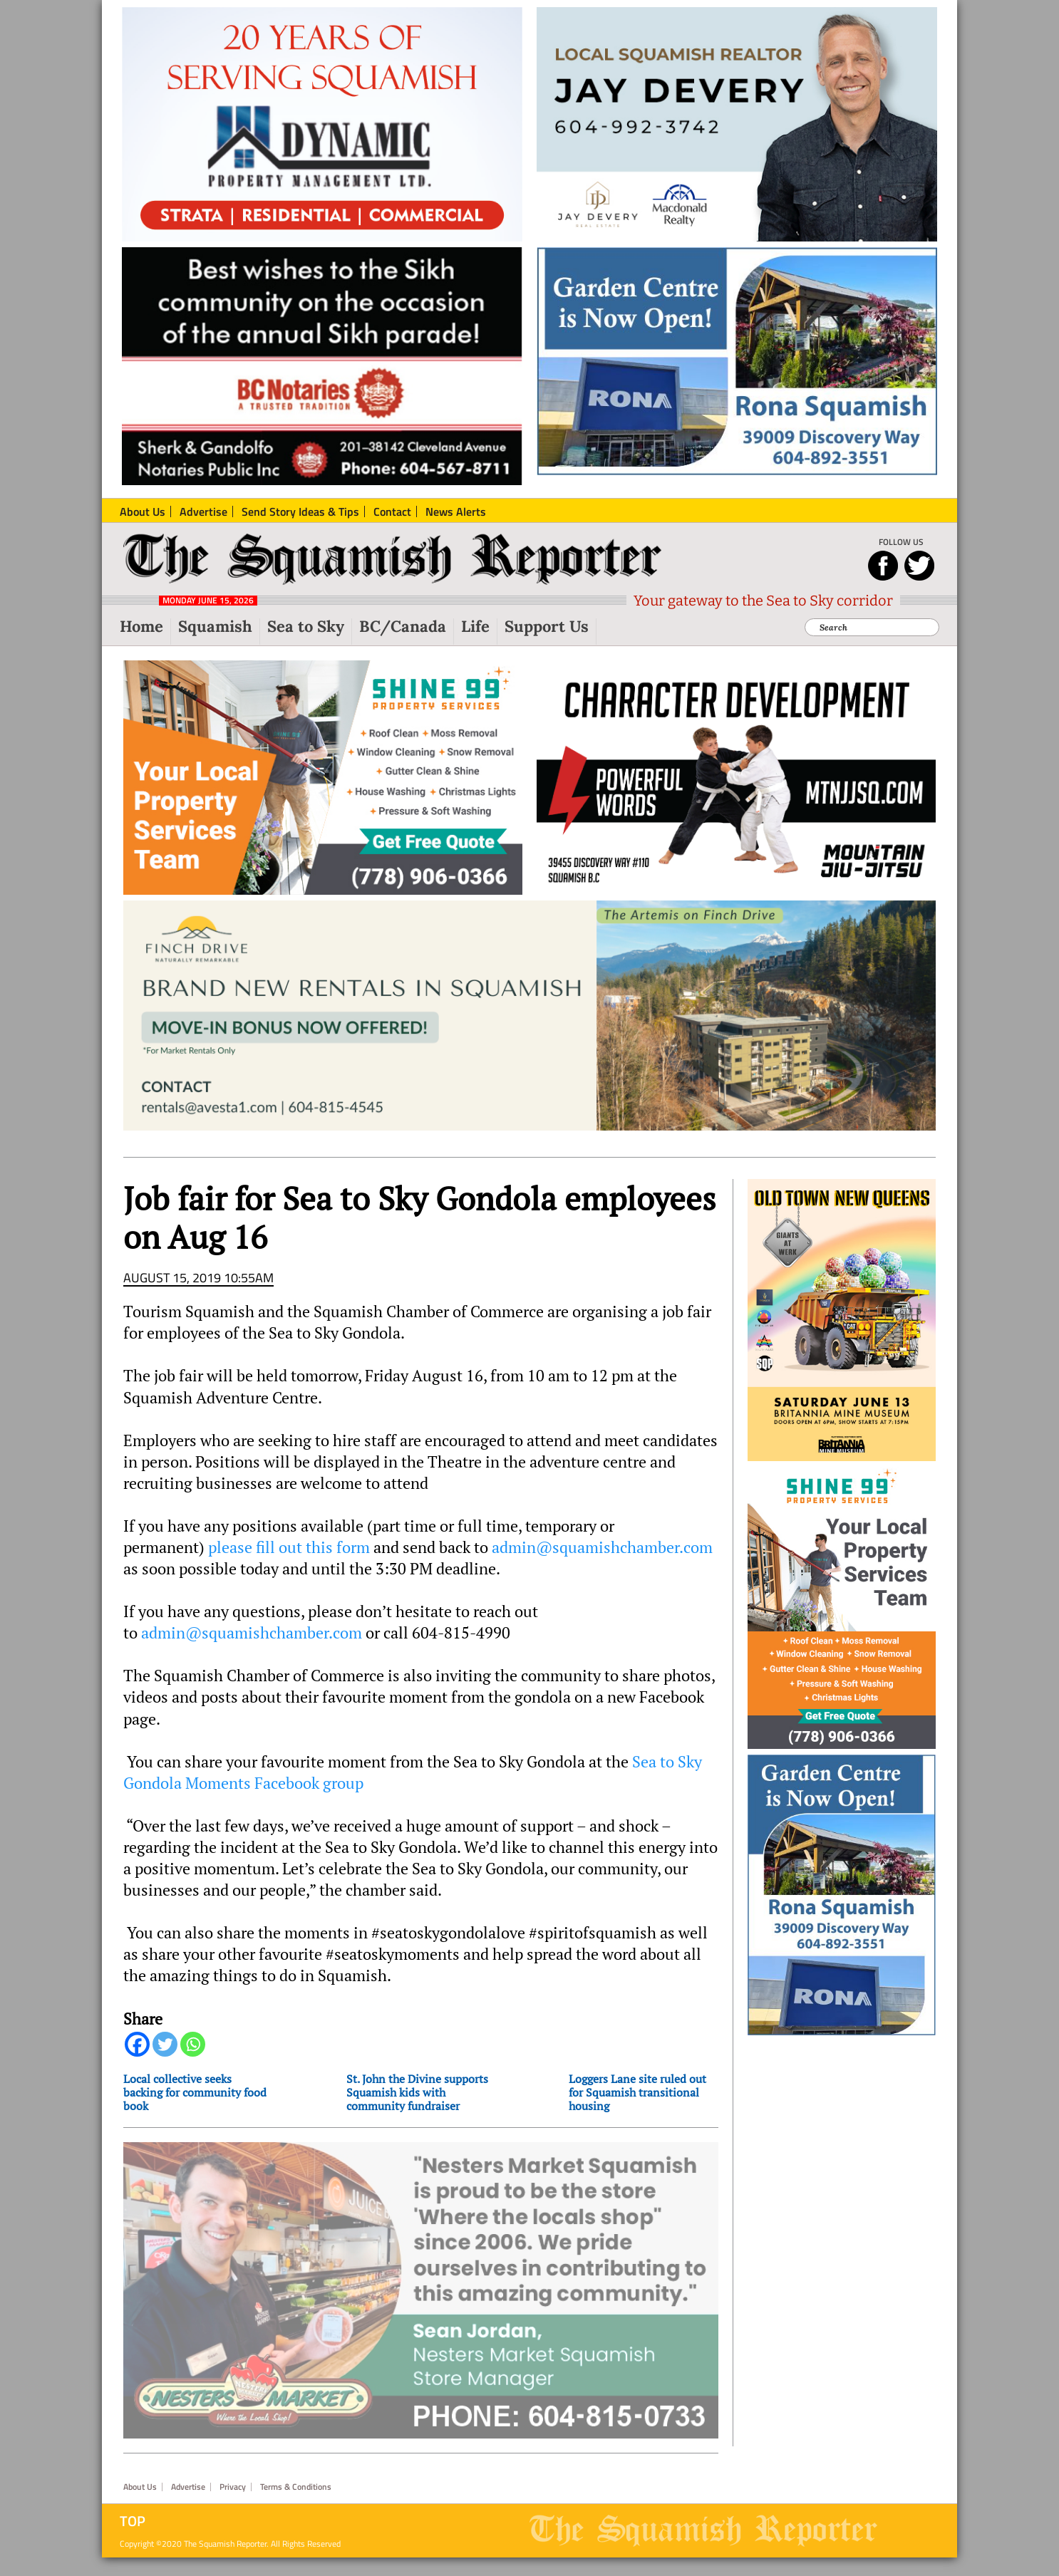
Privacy (232, 2505)
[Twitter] (165, 2056)
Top (132, 2540)
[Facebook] (137, 2056)
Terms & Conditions (295, 2505)
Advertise (188, 2505)
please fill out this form (289, 1559)
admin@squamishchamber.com (602, 1559)
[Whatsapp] (192, 2056)
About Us (140, 2505)
